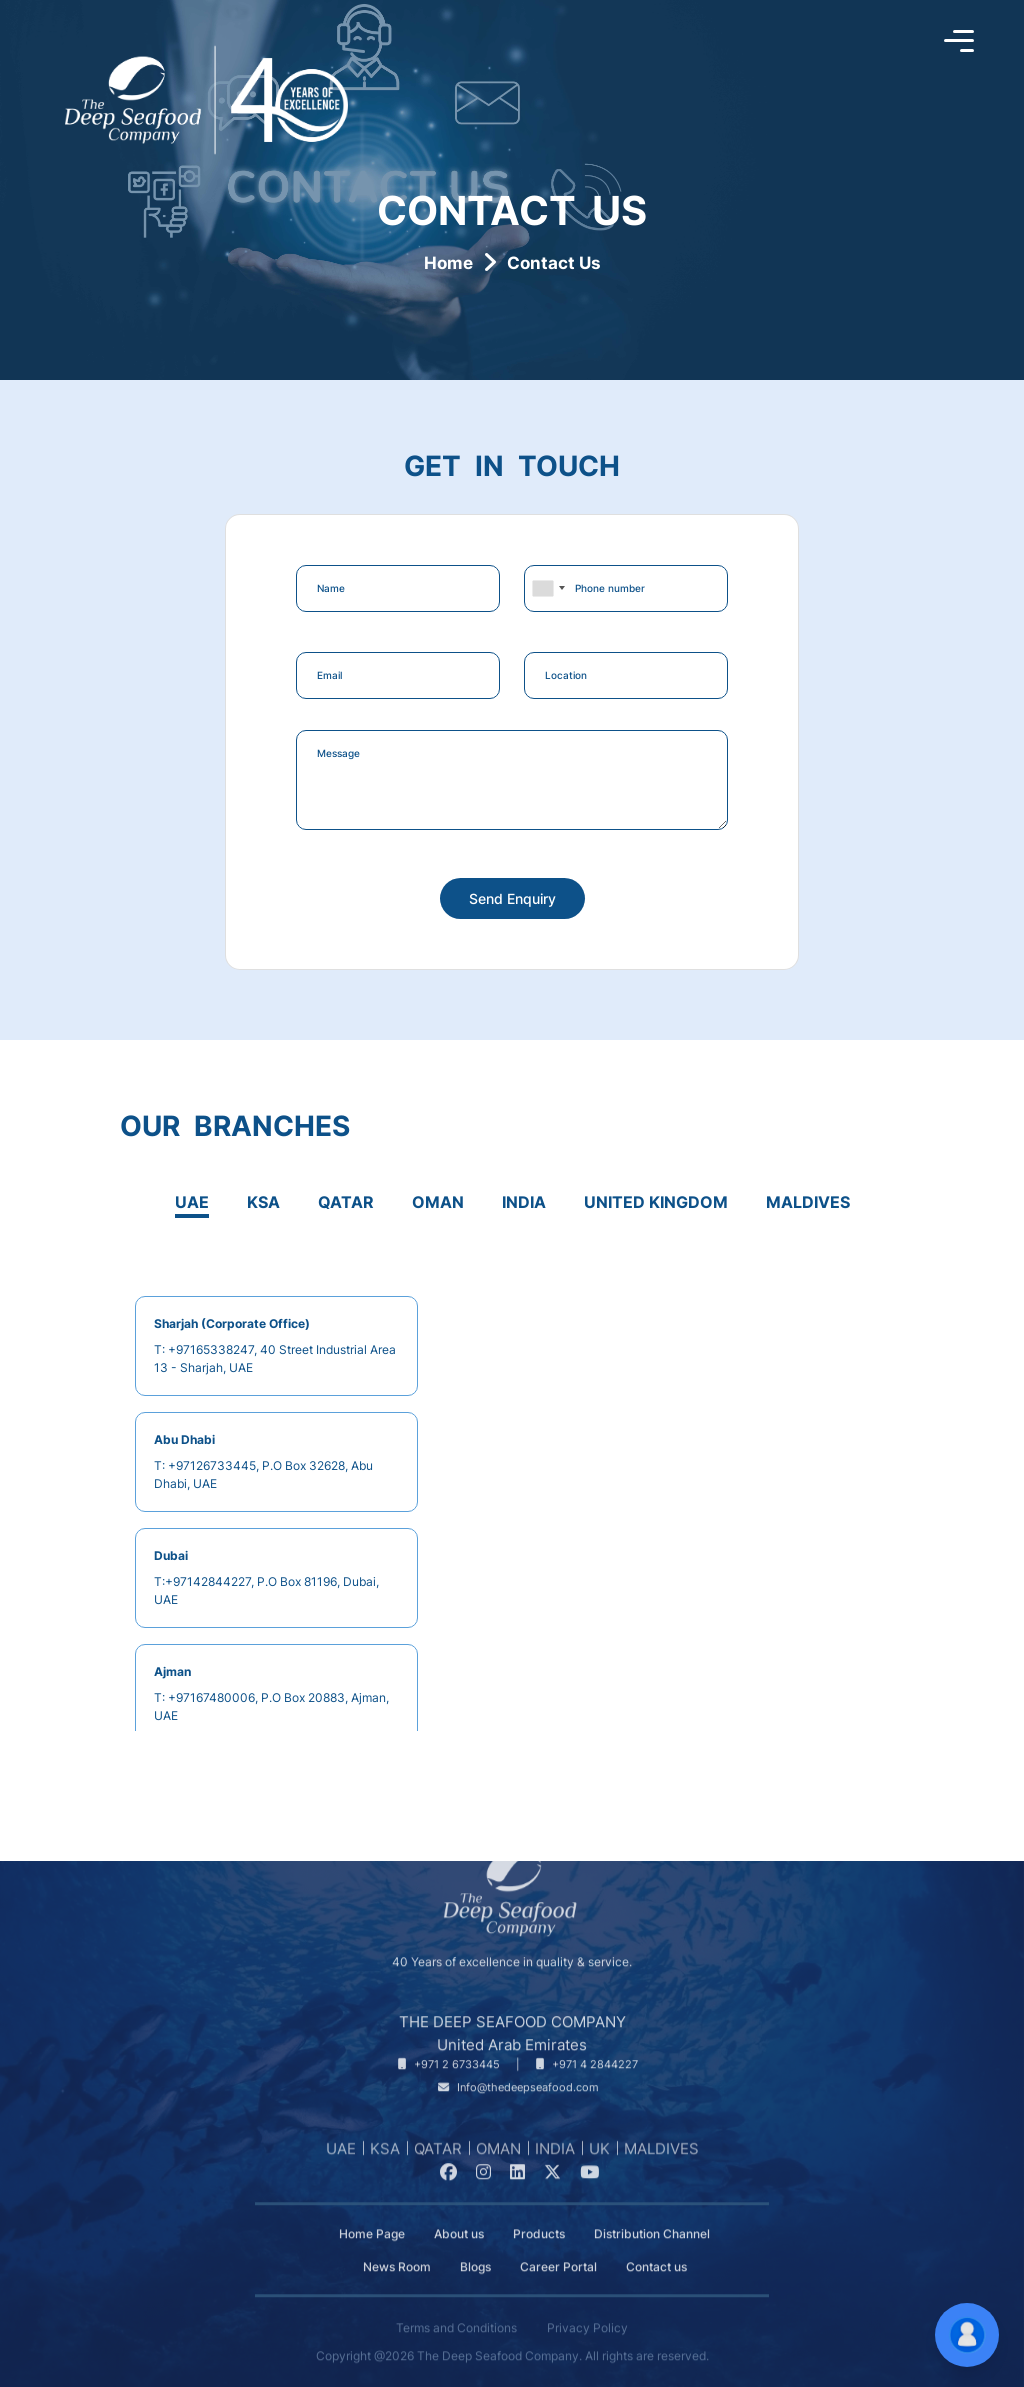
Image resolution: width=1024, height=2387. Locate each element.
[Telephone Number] (449, 2029)
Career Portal (558, 2230)
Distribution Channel (652, 2198)
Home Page (372, 2198)
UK (599, 2148)
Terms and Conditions (456, 2292)
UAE (341, 2148)
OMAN (498, 2148)
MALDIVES (661, 2148)
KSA (385, 2148)
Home (448, 263)
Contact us (656, 2230)
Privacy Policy (587, 2292)
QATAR (438, 2148)
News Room (397, 2230)
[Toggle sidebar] (959, 42)
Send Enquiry (512, 898)
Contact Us (554, 263)
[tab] (192, 1206)
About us (459, 2198)
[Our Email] (518, 2052)
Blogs (475, 2230)
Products (539, 2198)
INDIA (555, 2148)
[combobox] (548, 588)
